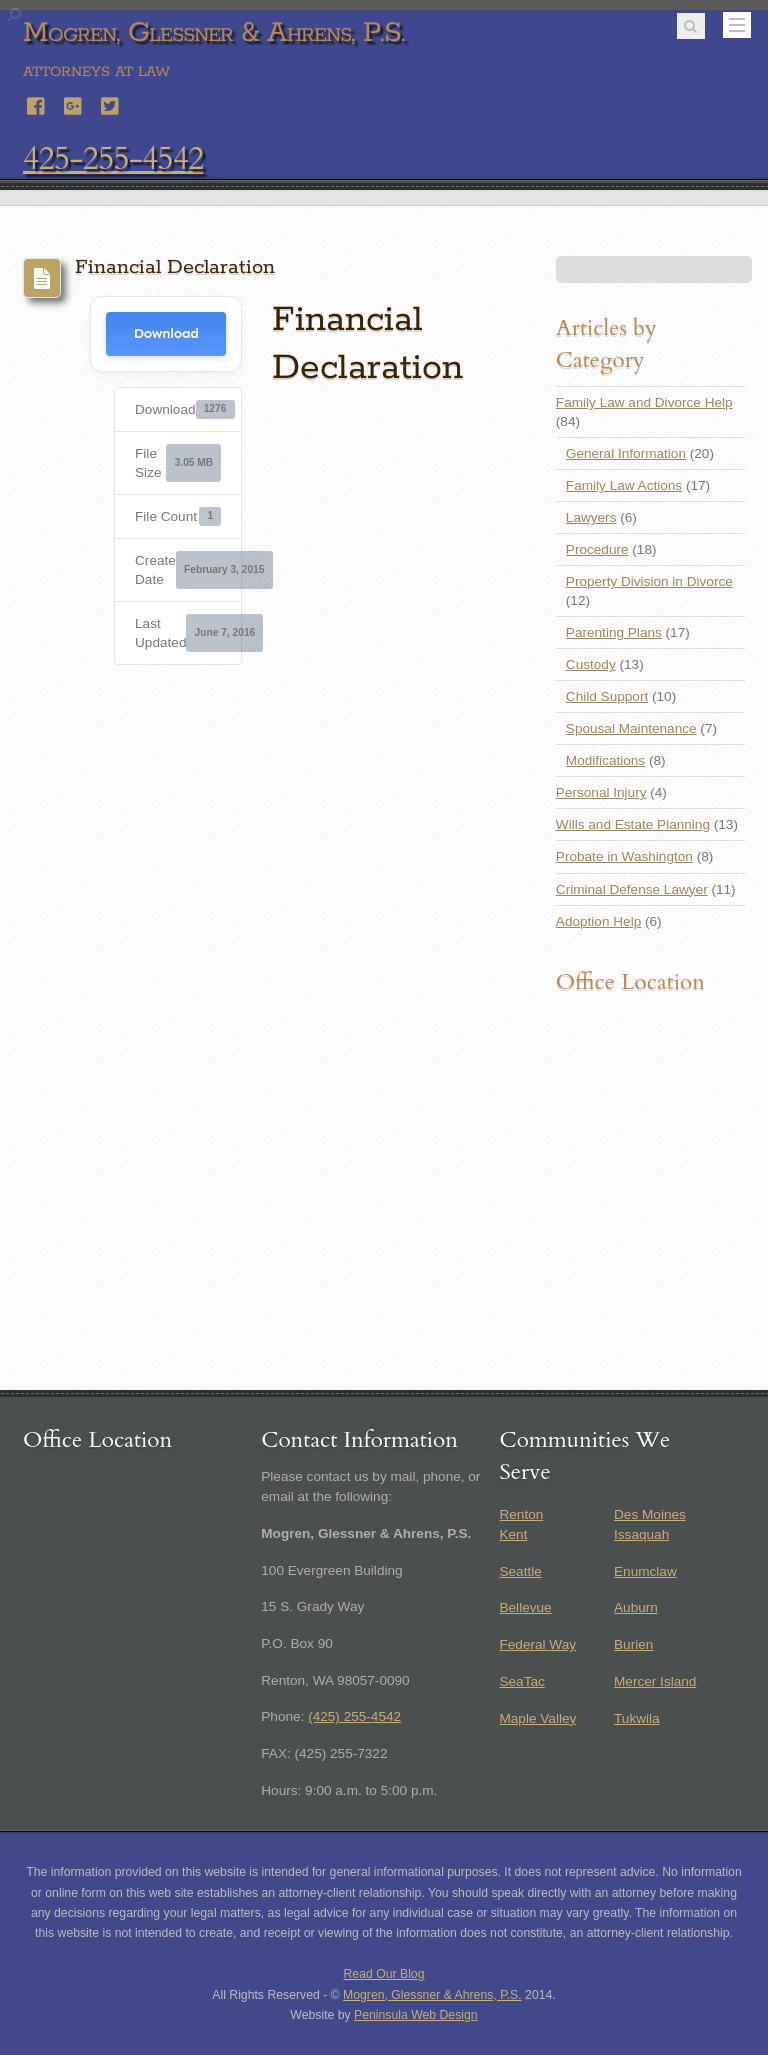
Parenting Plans (614, 632)
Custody (591, 664)
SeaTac (521, 1681)
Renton (521, 1514)
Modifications (605, 760)
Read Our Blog (384, 1974)
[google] (74, 103)
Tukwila (637, 1718)
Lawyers (591, 517)
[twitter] (111, 103)
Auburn (636, 1607)
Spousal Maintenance (631, 728)
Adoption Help (598, 921)
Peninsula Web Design (416, 2015)
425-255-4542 (113, 159)
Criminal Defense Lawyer (632, 889)
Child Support (607, 696)
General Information (626, 453)
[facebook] (37, 103)
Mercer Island (655, 1681)
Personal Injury (601, 792)
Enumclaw (645, 1571)
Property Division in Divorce (649, 581)
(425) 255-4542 (354, 1716)
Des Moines (650, 1514)
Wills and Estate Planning (633, 824)
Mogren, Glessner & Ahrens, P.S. (432, 1995)
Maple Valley (537, 1718)
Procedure (597, 549)
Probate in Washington (624, 856)
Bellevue (525, 1607)
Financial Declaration (175, 267)
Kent (513, 1534)
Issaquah (641, 1534)
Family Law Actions (624, 485)
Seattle (520, 1571)
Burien (633, 1644)
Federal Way (537, 1644)
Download (166, 333)
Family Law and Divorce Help (644, 402)
